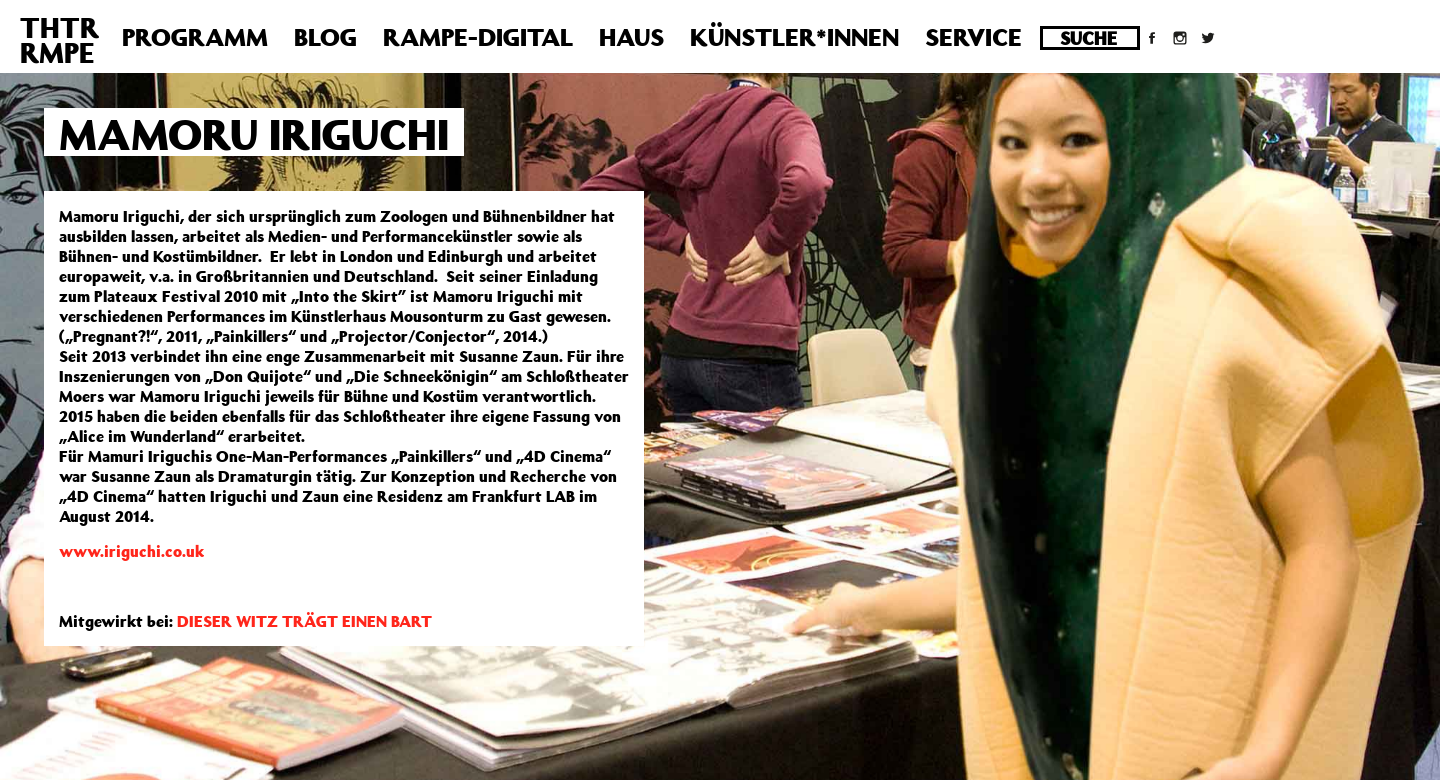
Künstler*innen (794, 37)
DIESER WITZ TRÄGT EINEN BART (304, 621)
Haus (631, 37)
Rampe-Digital (478, 37)
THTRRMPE (59, 40)
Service (973, 37)
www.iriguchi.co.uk (131, 551)
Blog (325, 37)
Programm (195, 37)
